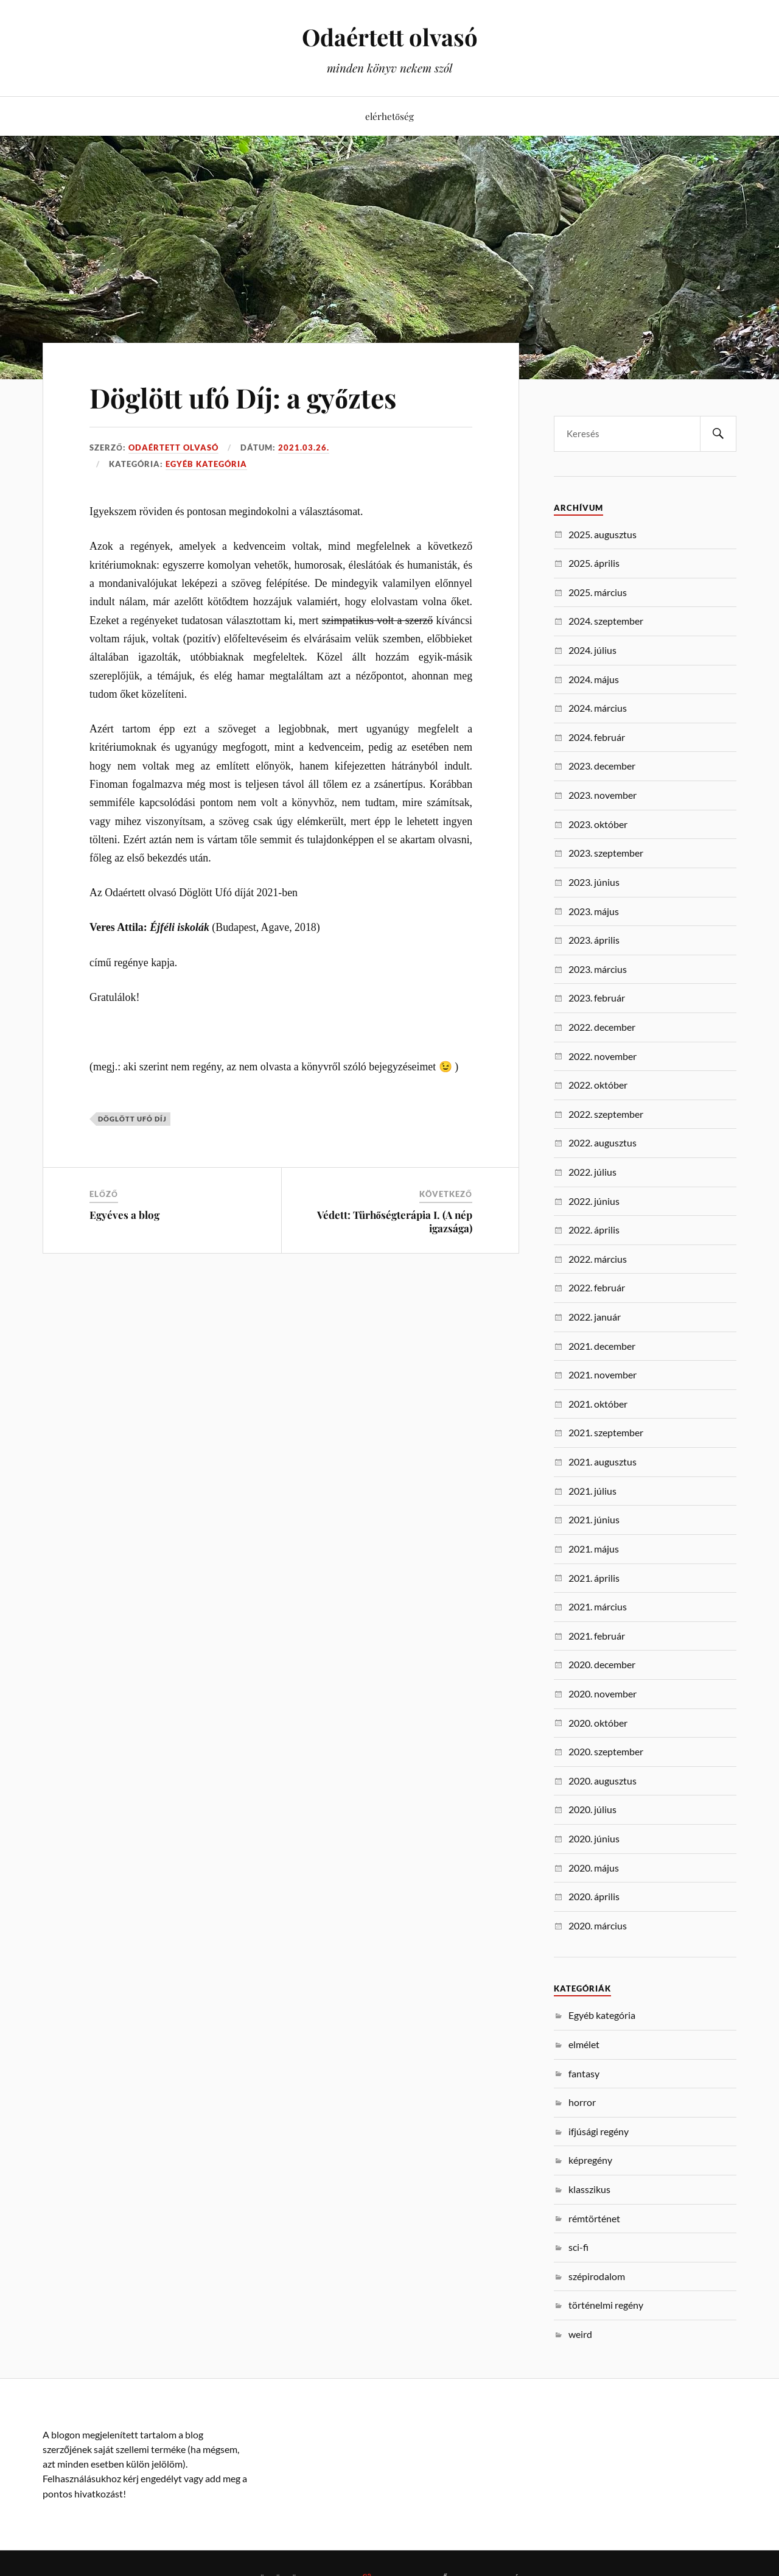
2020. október (597, 1722)
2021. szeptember (605, 1432)
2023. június (594, 882)
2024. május (593, 679)
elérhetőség (389, 116)
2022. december (601, 1027)
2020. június (594, 1838)
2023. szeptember (605, 852)
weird (580, 2334)
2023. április (594, 940)
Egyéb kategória (206, 464)
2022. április (594, 1229)
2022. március (597, 1259)
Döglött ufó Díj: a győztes (242, 397)
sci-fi (578, 2247)
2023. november (602, 795)
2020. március (597, 1925)
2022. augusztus (602, 1142)
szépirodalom (596, 2276)
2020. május (593, 1867)
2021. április (594, 1578)
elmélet (583, 2044)
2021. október (597, 1403)
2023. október (597, 824)
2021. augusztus (602, 1461)
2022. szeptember (605, 1114)
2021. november (602, 1374)
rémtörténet (594, 2218)
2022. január (594, 1316)
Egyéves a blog (124, 1214)
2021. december (601, 1346)
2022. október (597, 1084)
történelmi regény (605, 2305)
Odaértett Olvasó (173, 447)
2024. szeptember (605, 620)
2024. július (592, 650)
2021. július (592, 1491)
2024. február (596, 737)
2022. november (602, 1056)
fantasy (583, 2073)
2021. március (597, 1606)
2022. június (594, 1201)
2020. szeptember (605, 1751)
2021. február (596, 1635)
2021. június (594, 1519)
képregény (590, 2160)
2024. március (597, 708)
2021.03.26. (303, 447)
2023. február (596, 997)
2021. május (593, 1548)
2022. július (592, 1171)
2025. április (594, 563)
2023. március (597, 969)
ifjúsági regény (598, 2131)
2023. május (593, 911)
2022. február (596, 1287)
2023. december (601, 765)
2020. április (594, 1896)
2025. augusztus (602, 534)
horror (582, 2102)
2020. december (601, 1664)
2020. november (602, 1693)
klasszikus (589, 2189)
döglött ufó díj (132, 1119)
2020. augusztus (602, 1780)
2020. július (592, 1809)
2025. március (597, 592)
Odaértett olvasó (390, 36)
